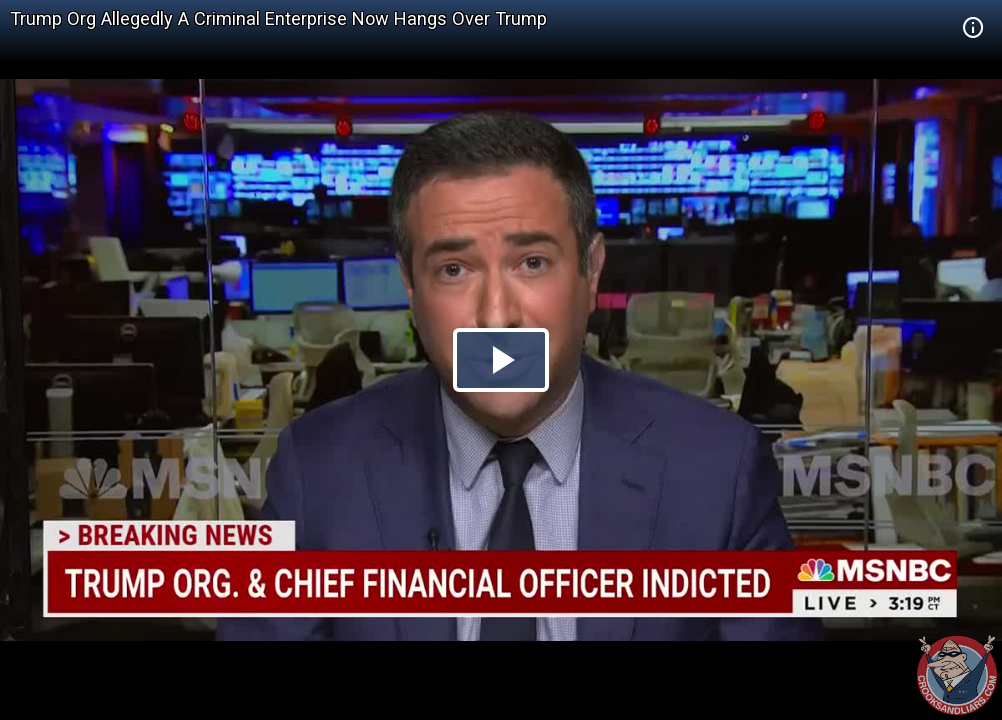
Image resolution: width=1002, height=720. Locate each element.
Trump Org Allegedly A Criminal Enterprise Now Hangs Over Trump (278, 18)
